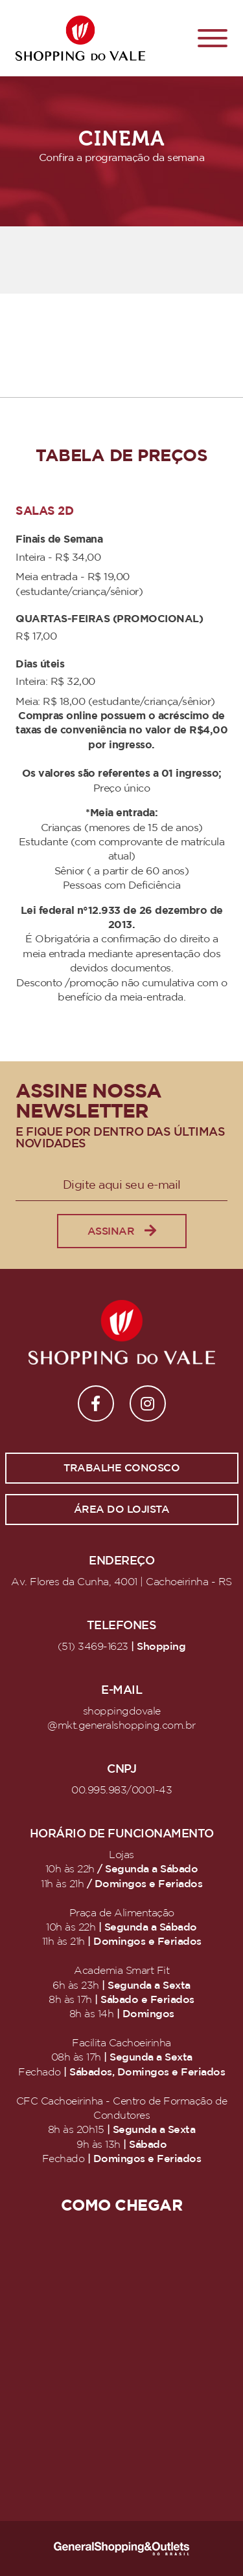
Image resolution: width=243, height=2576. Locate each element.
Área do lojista (122, 1509)
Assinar (121, 1231)
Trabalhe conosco (121, 1468)
